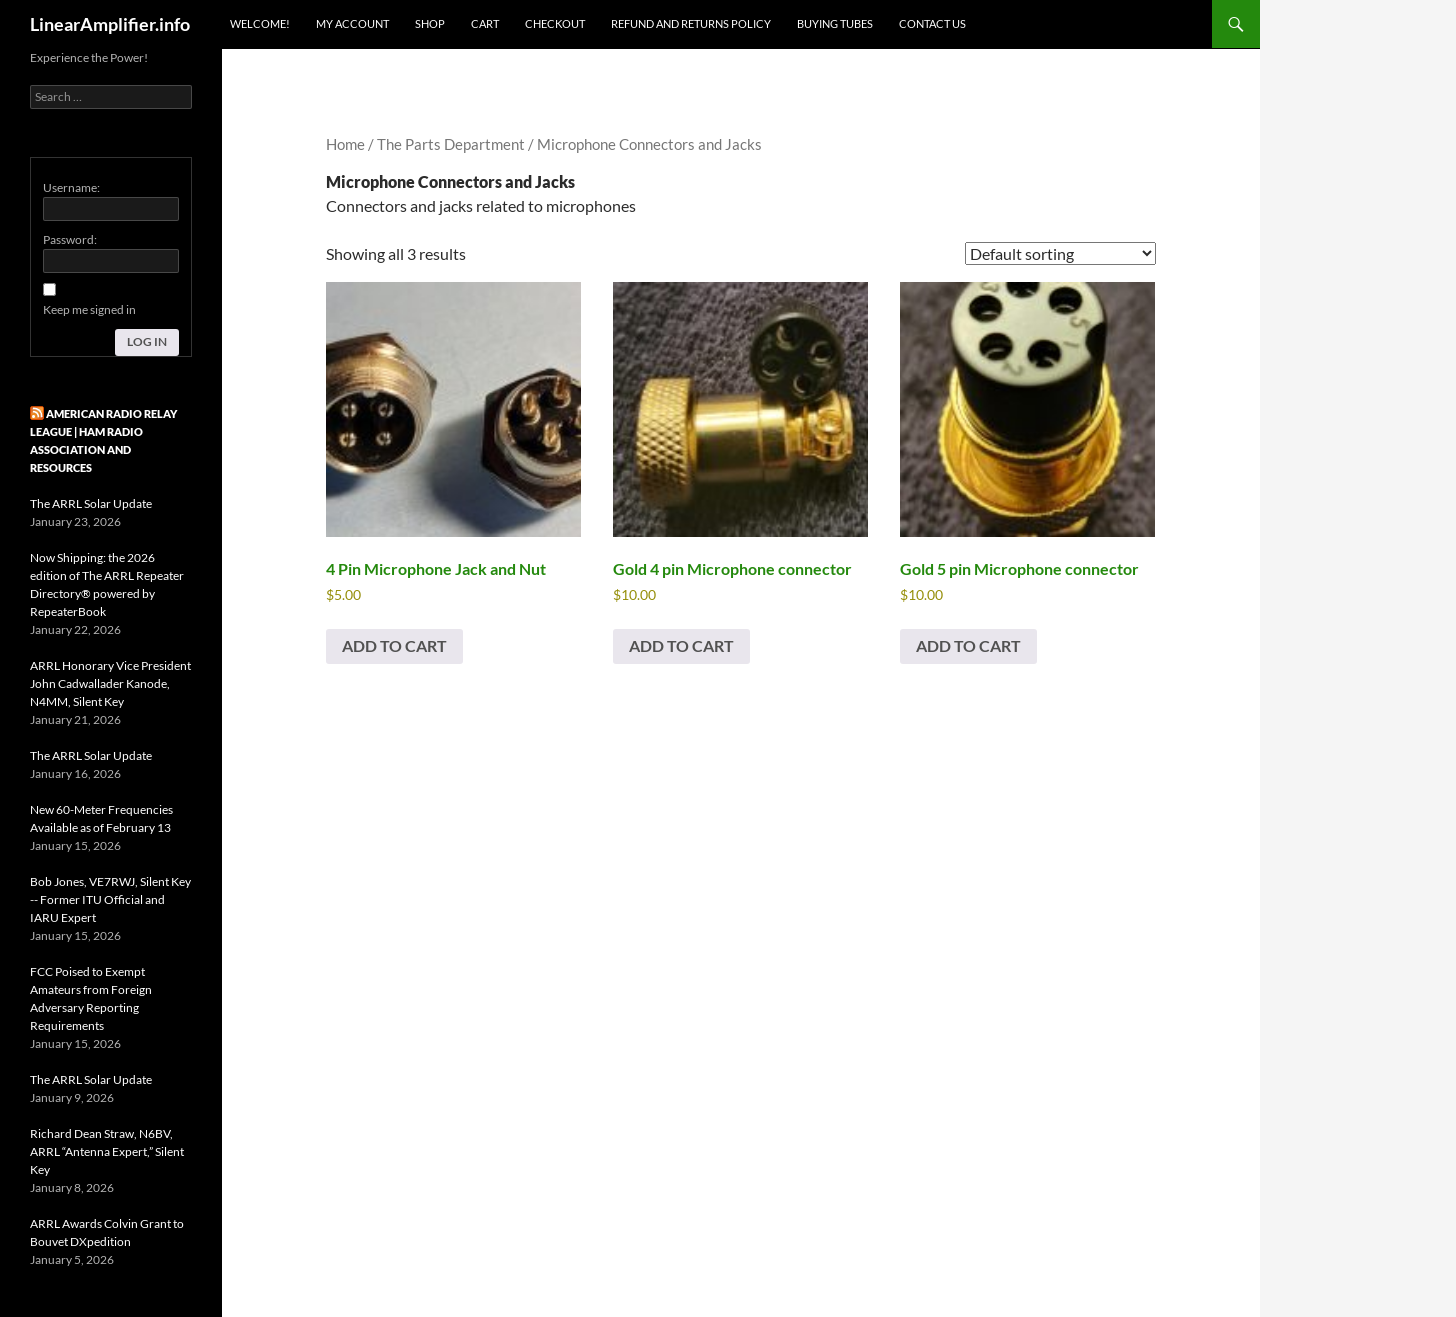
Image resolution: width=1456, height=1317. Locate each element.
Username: (71, 187)
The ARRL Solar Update (91, 503)
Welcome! (260, 23)
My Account (352, 23)
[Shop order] (1060, 253)
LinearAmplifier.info (110, 24)
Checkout (555, 23)
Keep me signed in (89, 309)
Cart (485, 23)
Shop (430, 23)
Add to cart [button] (394, 645)
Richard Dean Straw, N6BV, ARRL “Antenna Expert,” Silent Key (107, 1151)
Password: (70, 239)
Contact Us (932, 23)
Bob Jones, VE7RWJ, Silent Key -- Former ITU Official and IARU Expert (110, 899)
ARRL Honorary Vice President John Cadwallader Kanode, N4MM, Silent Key (110, 683)
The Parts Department (451, 144)
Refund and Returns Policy (691, 23)
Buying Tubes (835, 23)
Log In (147, 341)
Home (345, 144)
